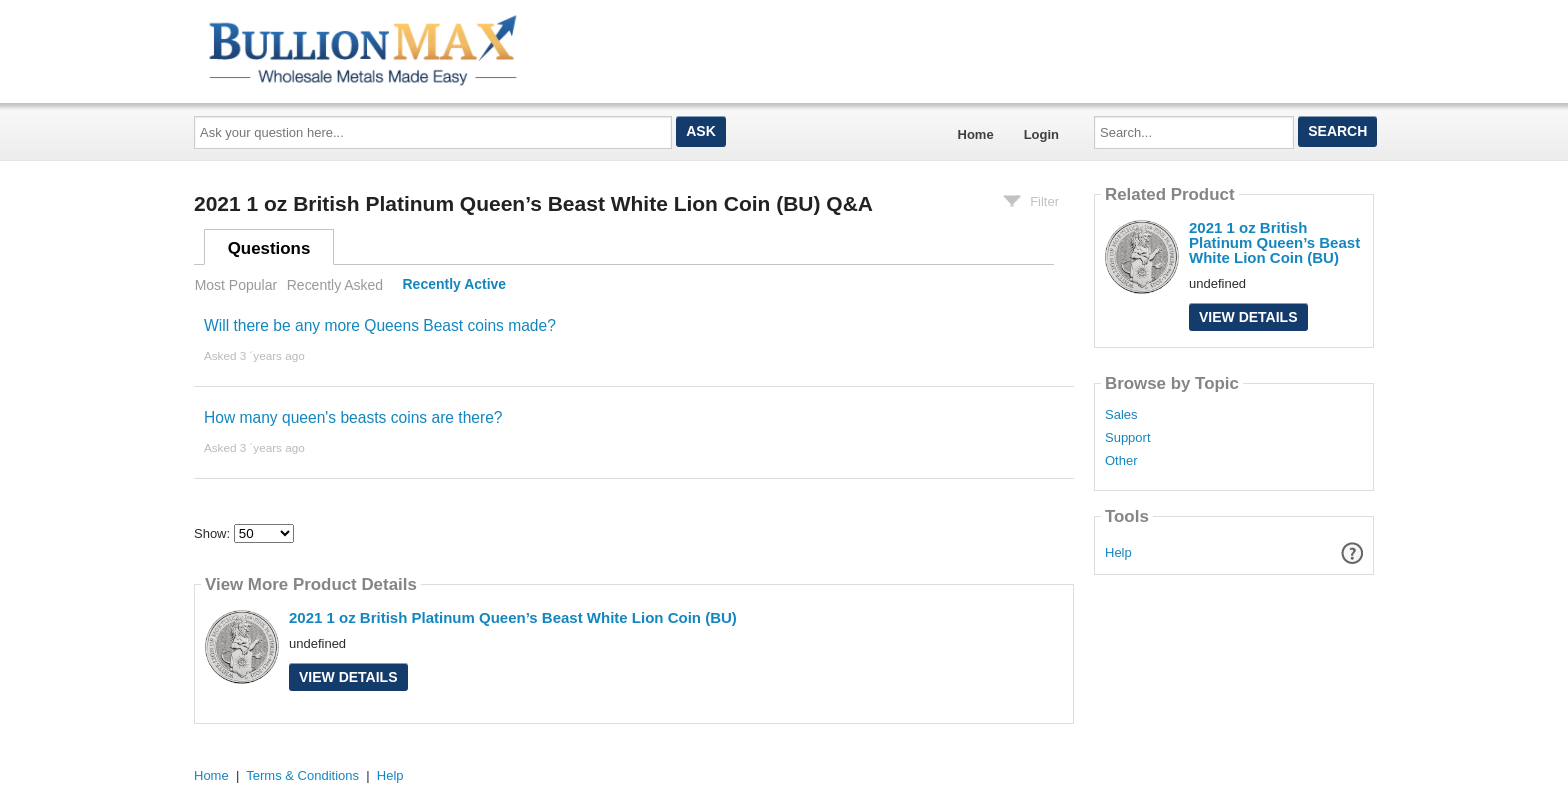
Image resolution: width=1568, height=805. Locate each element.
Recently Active (455, 285)
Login (1041, 134)
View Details (348, 677)
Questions (269, 248)
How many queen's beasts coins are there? (353, 417)
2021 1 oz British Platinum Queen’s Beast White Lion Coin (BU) (513, 617)
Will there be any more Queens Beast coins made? (380, 325)
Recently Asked (335, 285)
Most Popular (236, 285)
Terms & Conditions (302, 775)
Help (1118, 552)
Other (1121, 461)
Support (1128, 438)
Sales (1121, 415)
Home (976, 134)
